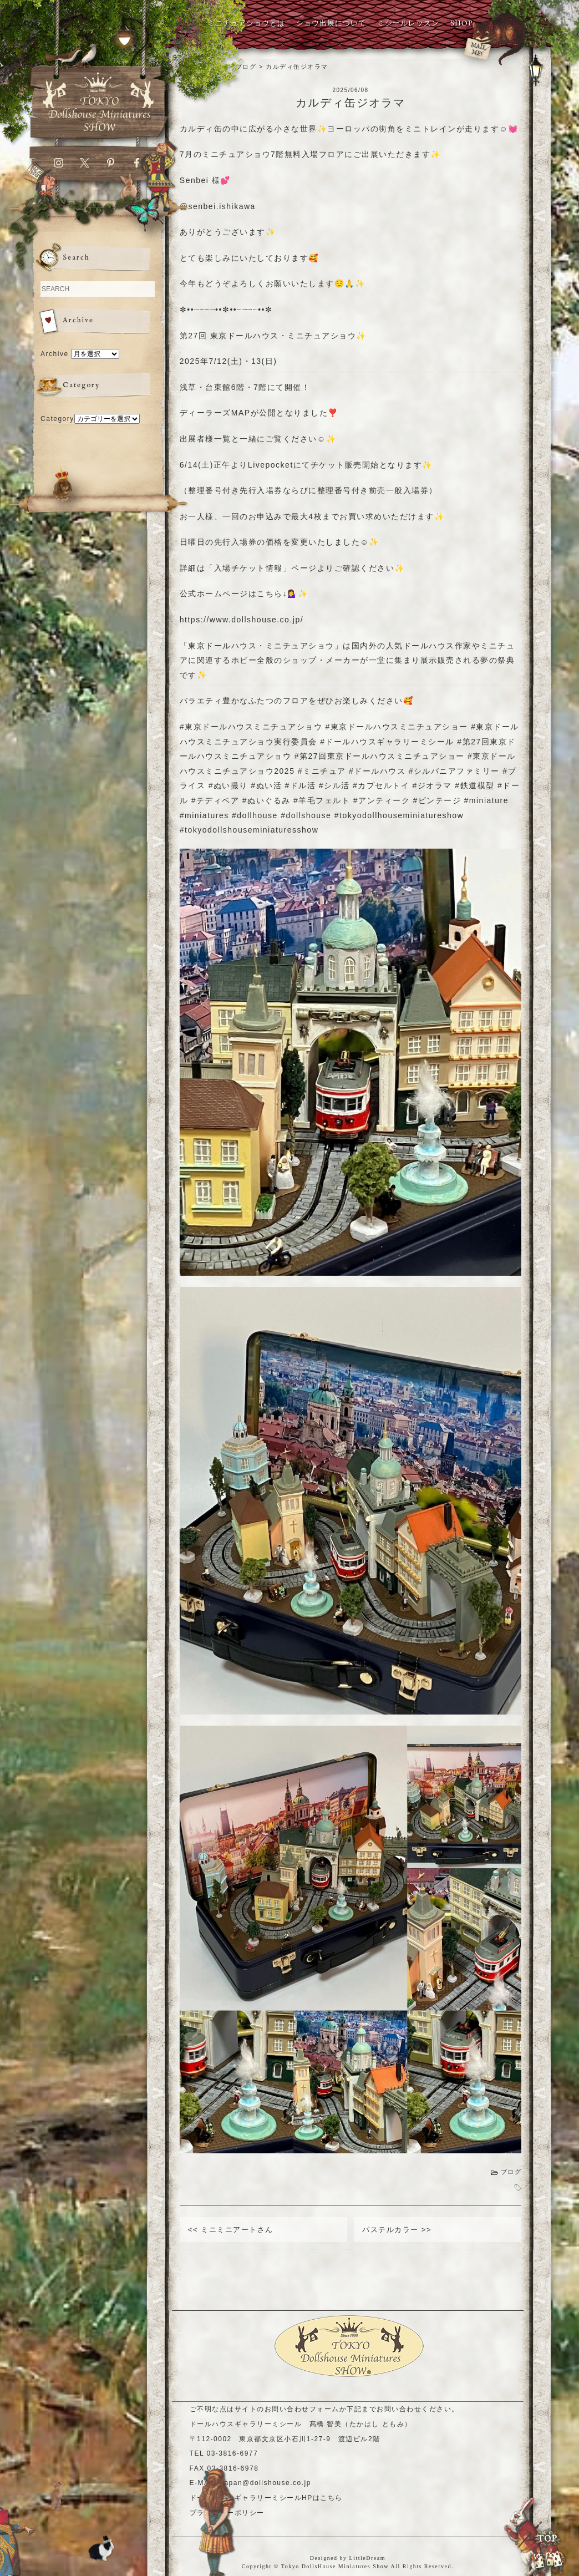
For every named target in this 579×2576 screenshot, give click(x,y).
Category (57, 419)
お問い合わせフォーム (302, 2409)
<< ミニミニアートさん (230, 2229)
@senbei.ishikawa (218, 206)
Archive (54, 354)
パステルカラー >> (396, 2229)
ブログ (511, 2171)
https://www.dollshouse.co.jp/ (241, 619)
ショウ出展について (331, 23)
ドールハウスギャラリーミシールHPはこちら (266, 2498)
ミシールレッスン (408, 23)
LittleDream (367, 2558)
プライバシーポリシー (227, 2513)
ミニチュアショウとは (246, 23)
